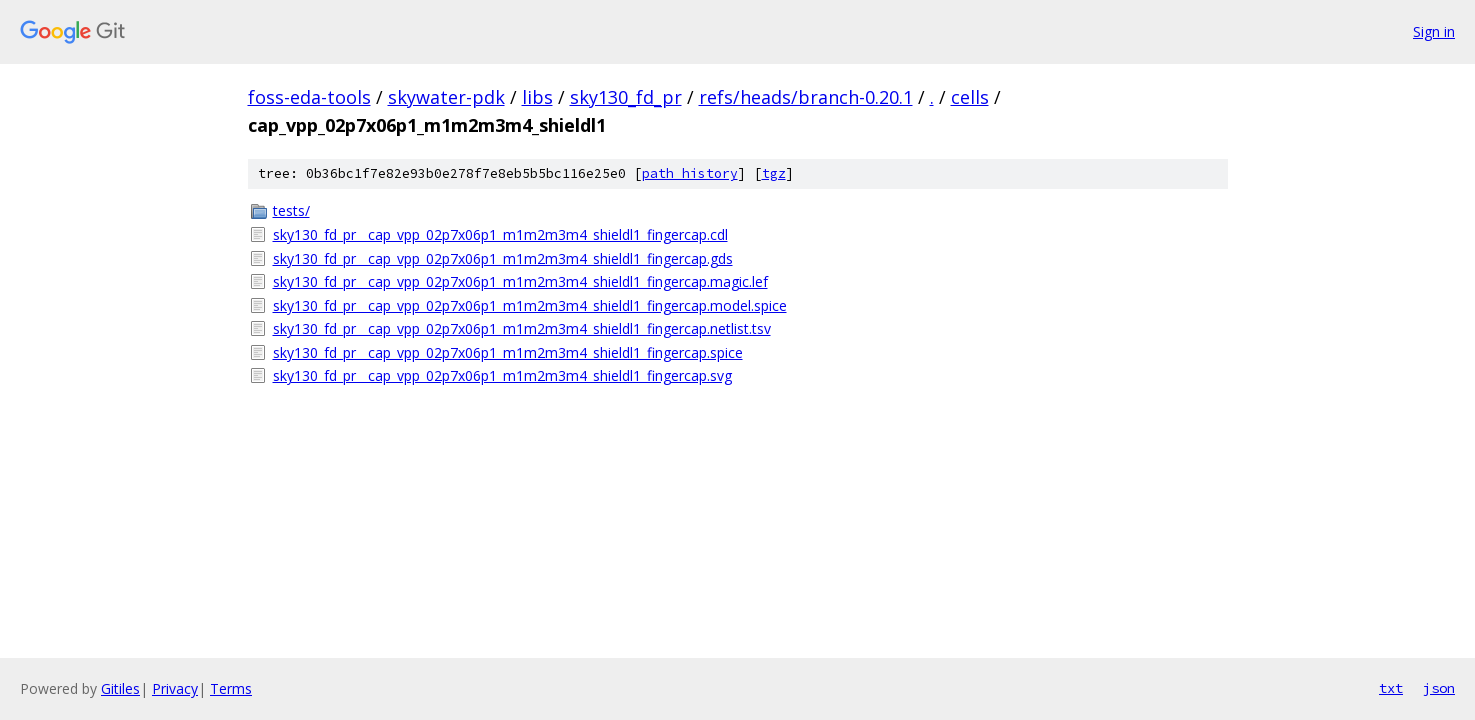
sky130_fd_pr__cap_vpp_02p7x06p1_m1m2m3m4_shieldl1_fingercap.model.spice (530, 305)
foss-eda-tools (309, 97)
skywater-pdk (446, 97)
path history (690, 173)
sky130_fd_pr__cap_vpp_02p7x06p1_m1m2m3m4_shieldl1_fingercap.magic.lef (520, 281)
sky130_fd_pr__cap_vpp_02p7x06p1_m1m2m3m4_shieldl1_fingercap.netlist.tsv (522, 328)
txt (1391, 688)
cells (970, 97)
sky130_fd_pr (626, 97)
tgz (774, 173)
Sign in (1434, 31)
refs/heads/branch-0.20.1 (806, 97)
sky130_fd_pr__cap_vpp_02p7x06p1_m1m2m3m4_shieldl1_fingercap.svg (502, 375)
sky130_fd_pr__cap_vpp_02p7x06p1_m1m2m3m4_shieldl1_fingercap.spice (508, 352)
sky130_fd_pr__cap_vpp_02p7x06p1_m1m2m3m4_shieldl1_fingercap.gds (503, 258)
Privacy (175, 688)
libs (537, 97)
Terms (231, 688)
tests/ (291, 210)
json (1439, 688)
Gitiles (120, 688)
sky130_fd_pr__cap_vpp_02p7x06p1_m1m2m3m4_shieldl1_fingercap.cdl (500, 234)
